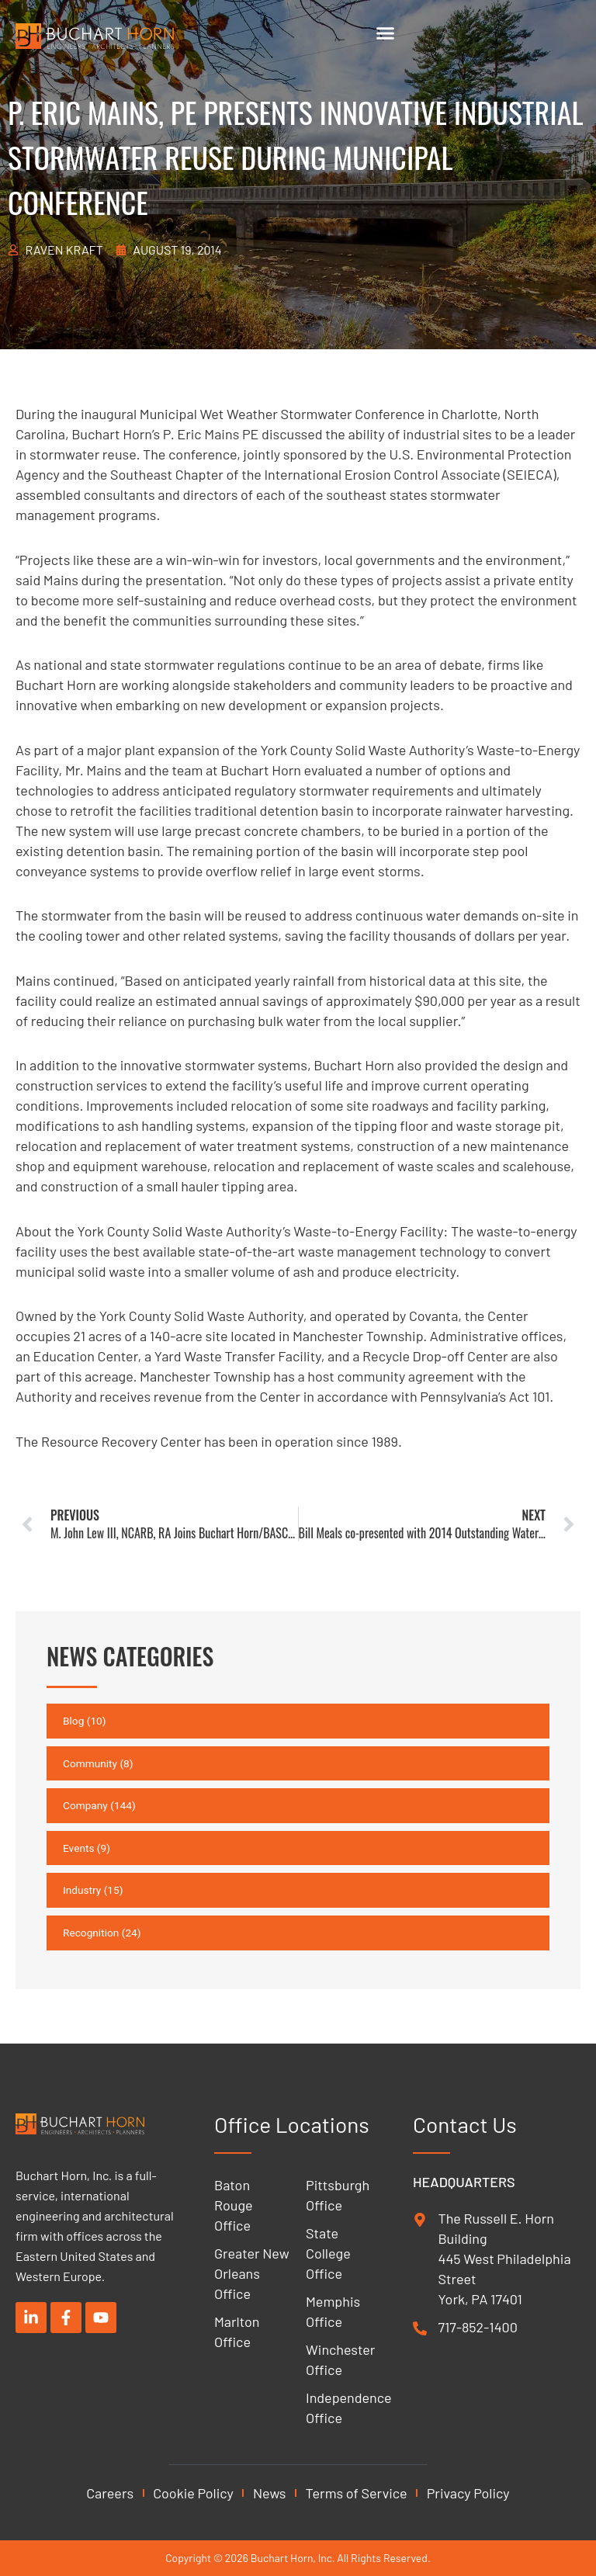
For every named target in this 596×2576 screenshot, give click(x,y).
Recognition (91, 1932)
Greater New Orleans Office (251, 2273)
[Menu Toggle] (385, 33)
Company (85, 1805)
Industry (82, 1890)
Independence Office (344, 2407)
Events (78, 1848)
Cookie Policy (193, 2492)
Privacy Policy (468, 2492)
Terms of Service (356, 2492)
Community (90, 1763)
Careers (109, 2492)
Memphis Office (333, 2311)
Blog (73, 1720)
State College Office (328, 2253)
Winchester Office (340, 2359)
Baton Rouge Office (233, 2205)
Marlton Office (237, 2331)
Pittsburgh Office (337, 2195)
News (269, 2492)
